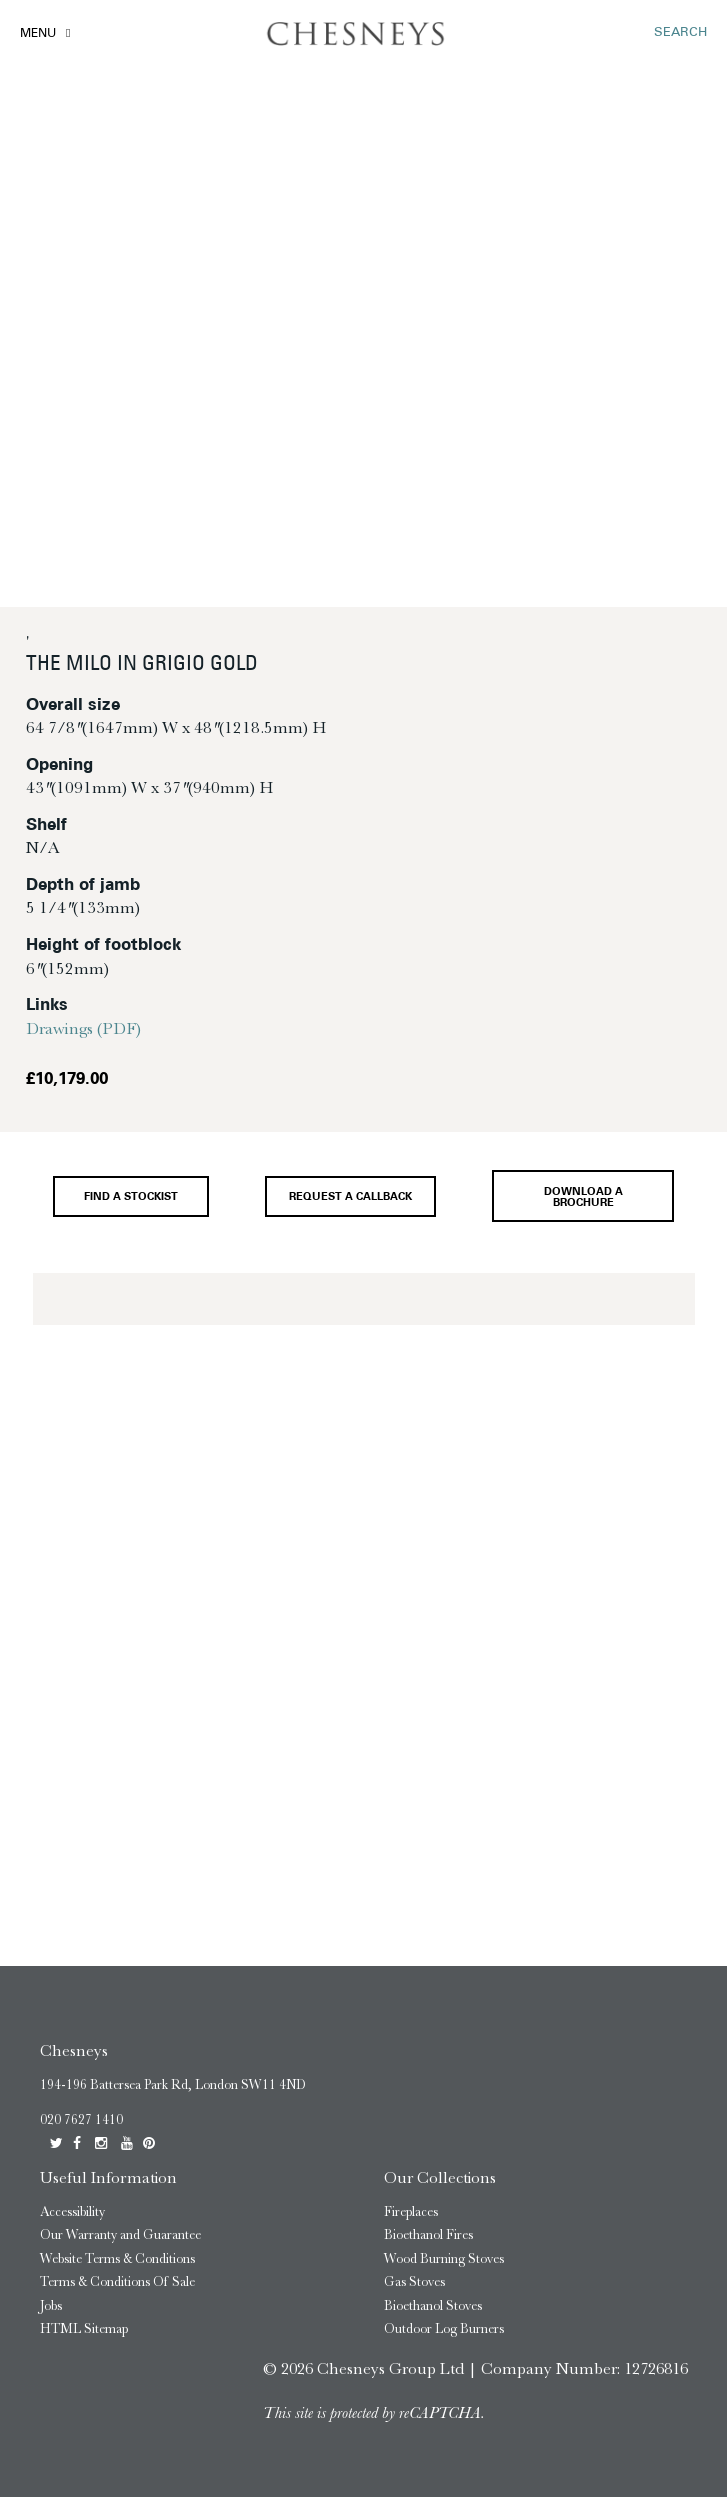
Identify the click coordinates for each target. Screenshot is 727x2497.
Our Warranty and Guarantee (120, 2234)
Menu (38, 34)
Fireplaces (411, 2211)
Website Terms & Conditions (117, 2258)
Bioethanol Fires (428, 2234)
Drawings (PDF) (83, 1028)
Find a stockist (131, 1197)
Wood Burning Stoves (444, 2258)
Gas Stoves (414, 2281)
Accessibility (72, 2211)
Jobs (51, 2305)
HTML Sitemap (84, 2328)
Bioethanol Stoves (433, 2305)
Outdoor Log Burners (444, 2328)
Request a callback (350, 1197)
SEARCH (680, 32)
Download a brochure (583, 1198)
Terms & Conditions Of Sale (117, 2281)
